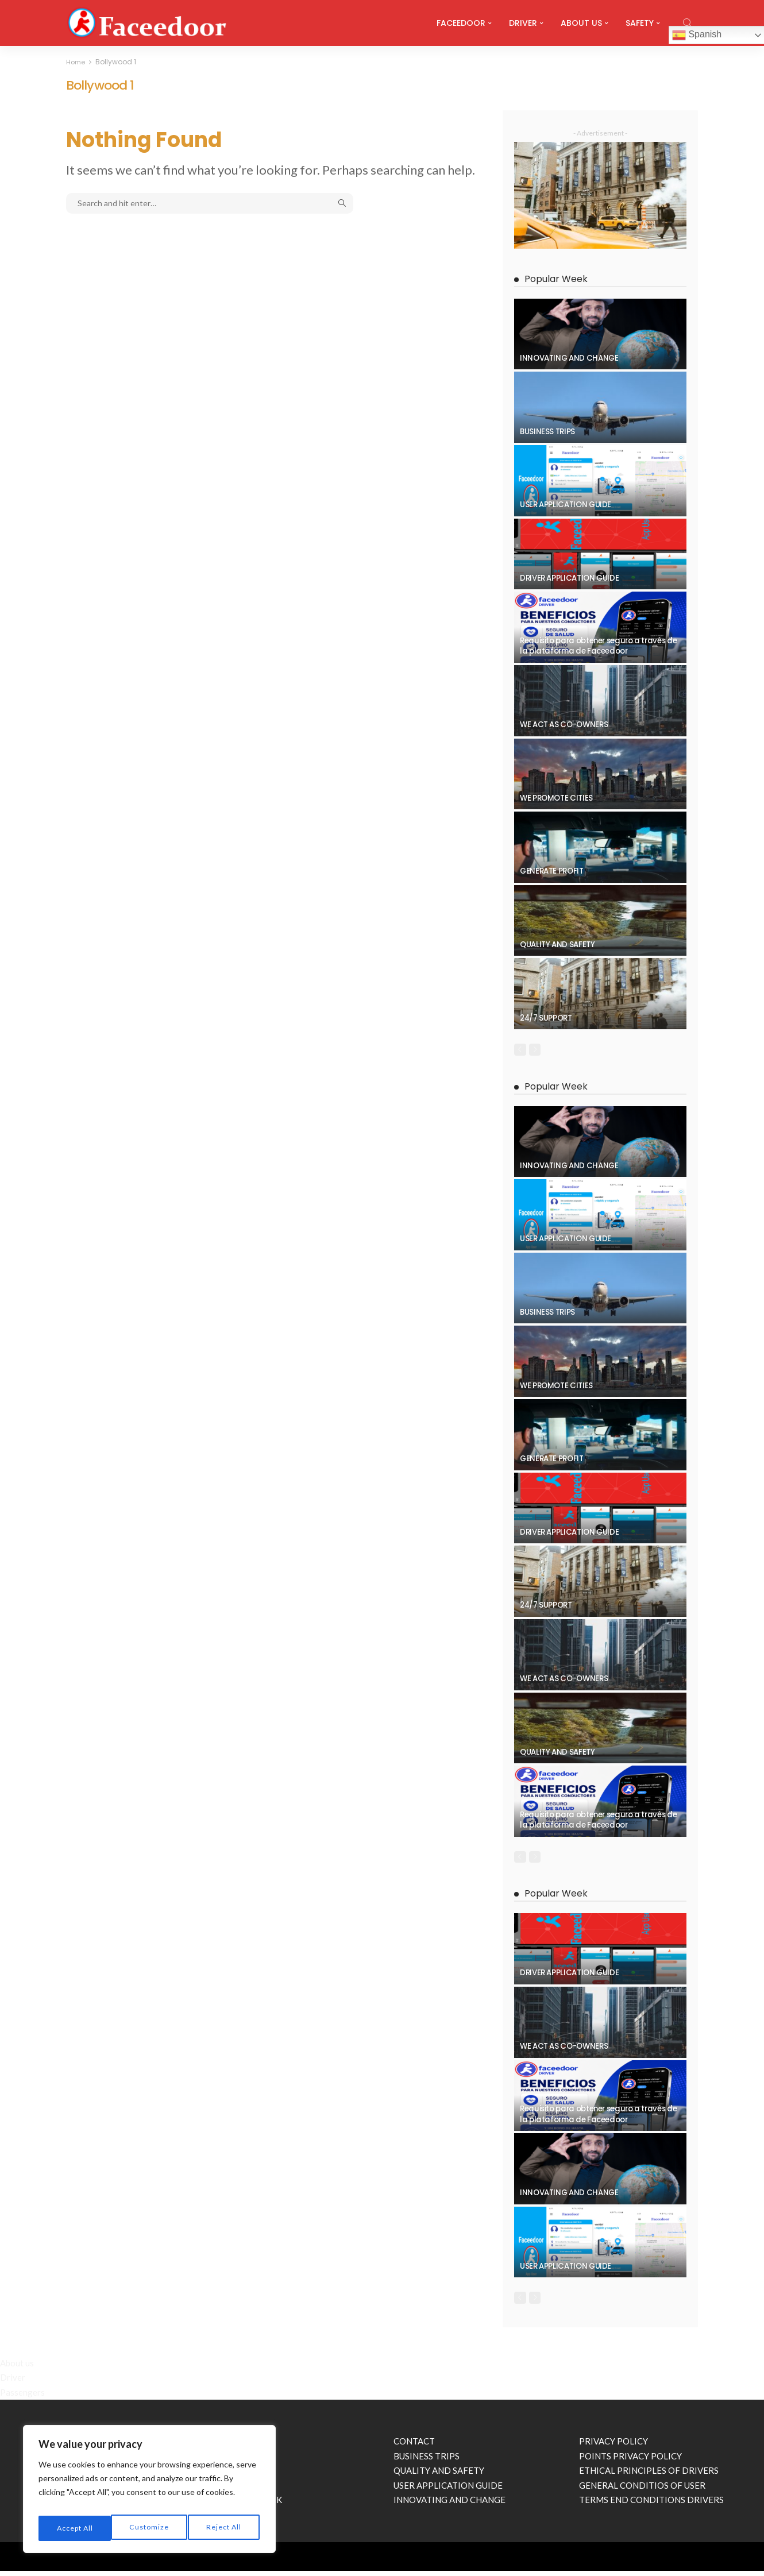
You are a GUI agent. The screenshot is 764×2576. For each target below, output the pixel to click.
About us (17, 2368)
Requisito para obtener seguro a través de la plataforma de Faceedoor (598, 645)
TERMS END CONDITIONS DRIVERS (651, 2505)
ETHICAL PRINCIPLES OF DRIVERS (649, 2475)
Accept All (224, 2528)
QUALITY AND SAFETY (557, 944)
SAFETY (640, 23)
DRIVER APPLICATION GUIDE (569, 578)
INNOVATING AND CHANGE (569, 358)
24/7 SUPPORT (546, 1018)
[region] (149, 2493)
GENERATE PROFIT (552, 871)
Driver (12, 2382)
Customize (75, 2528)
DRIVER (523, 23)
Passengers (22, 2397)
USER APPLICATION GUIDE (565, 504)
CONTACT (414, 2446)
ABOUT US (581, 23)
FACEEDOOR (461, 23)
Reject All (150, 2528)
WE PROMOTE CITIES (556, 798)
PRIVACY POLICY (613, 2446)
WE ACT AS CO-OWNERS (564, 724)
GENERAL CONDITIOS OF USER (642, 2490)
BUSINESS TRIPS (547, 431)
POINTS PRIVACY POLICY (630, 2461)
